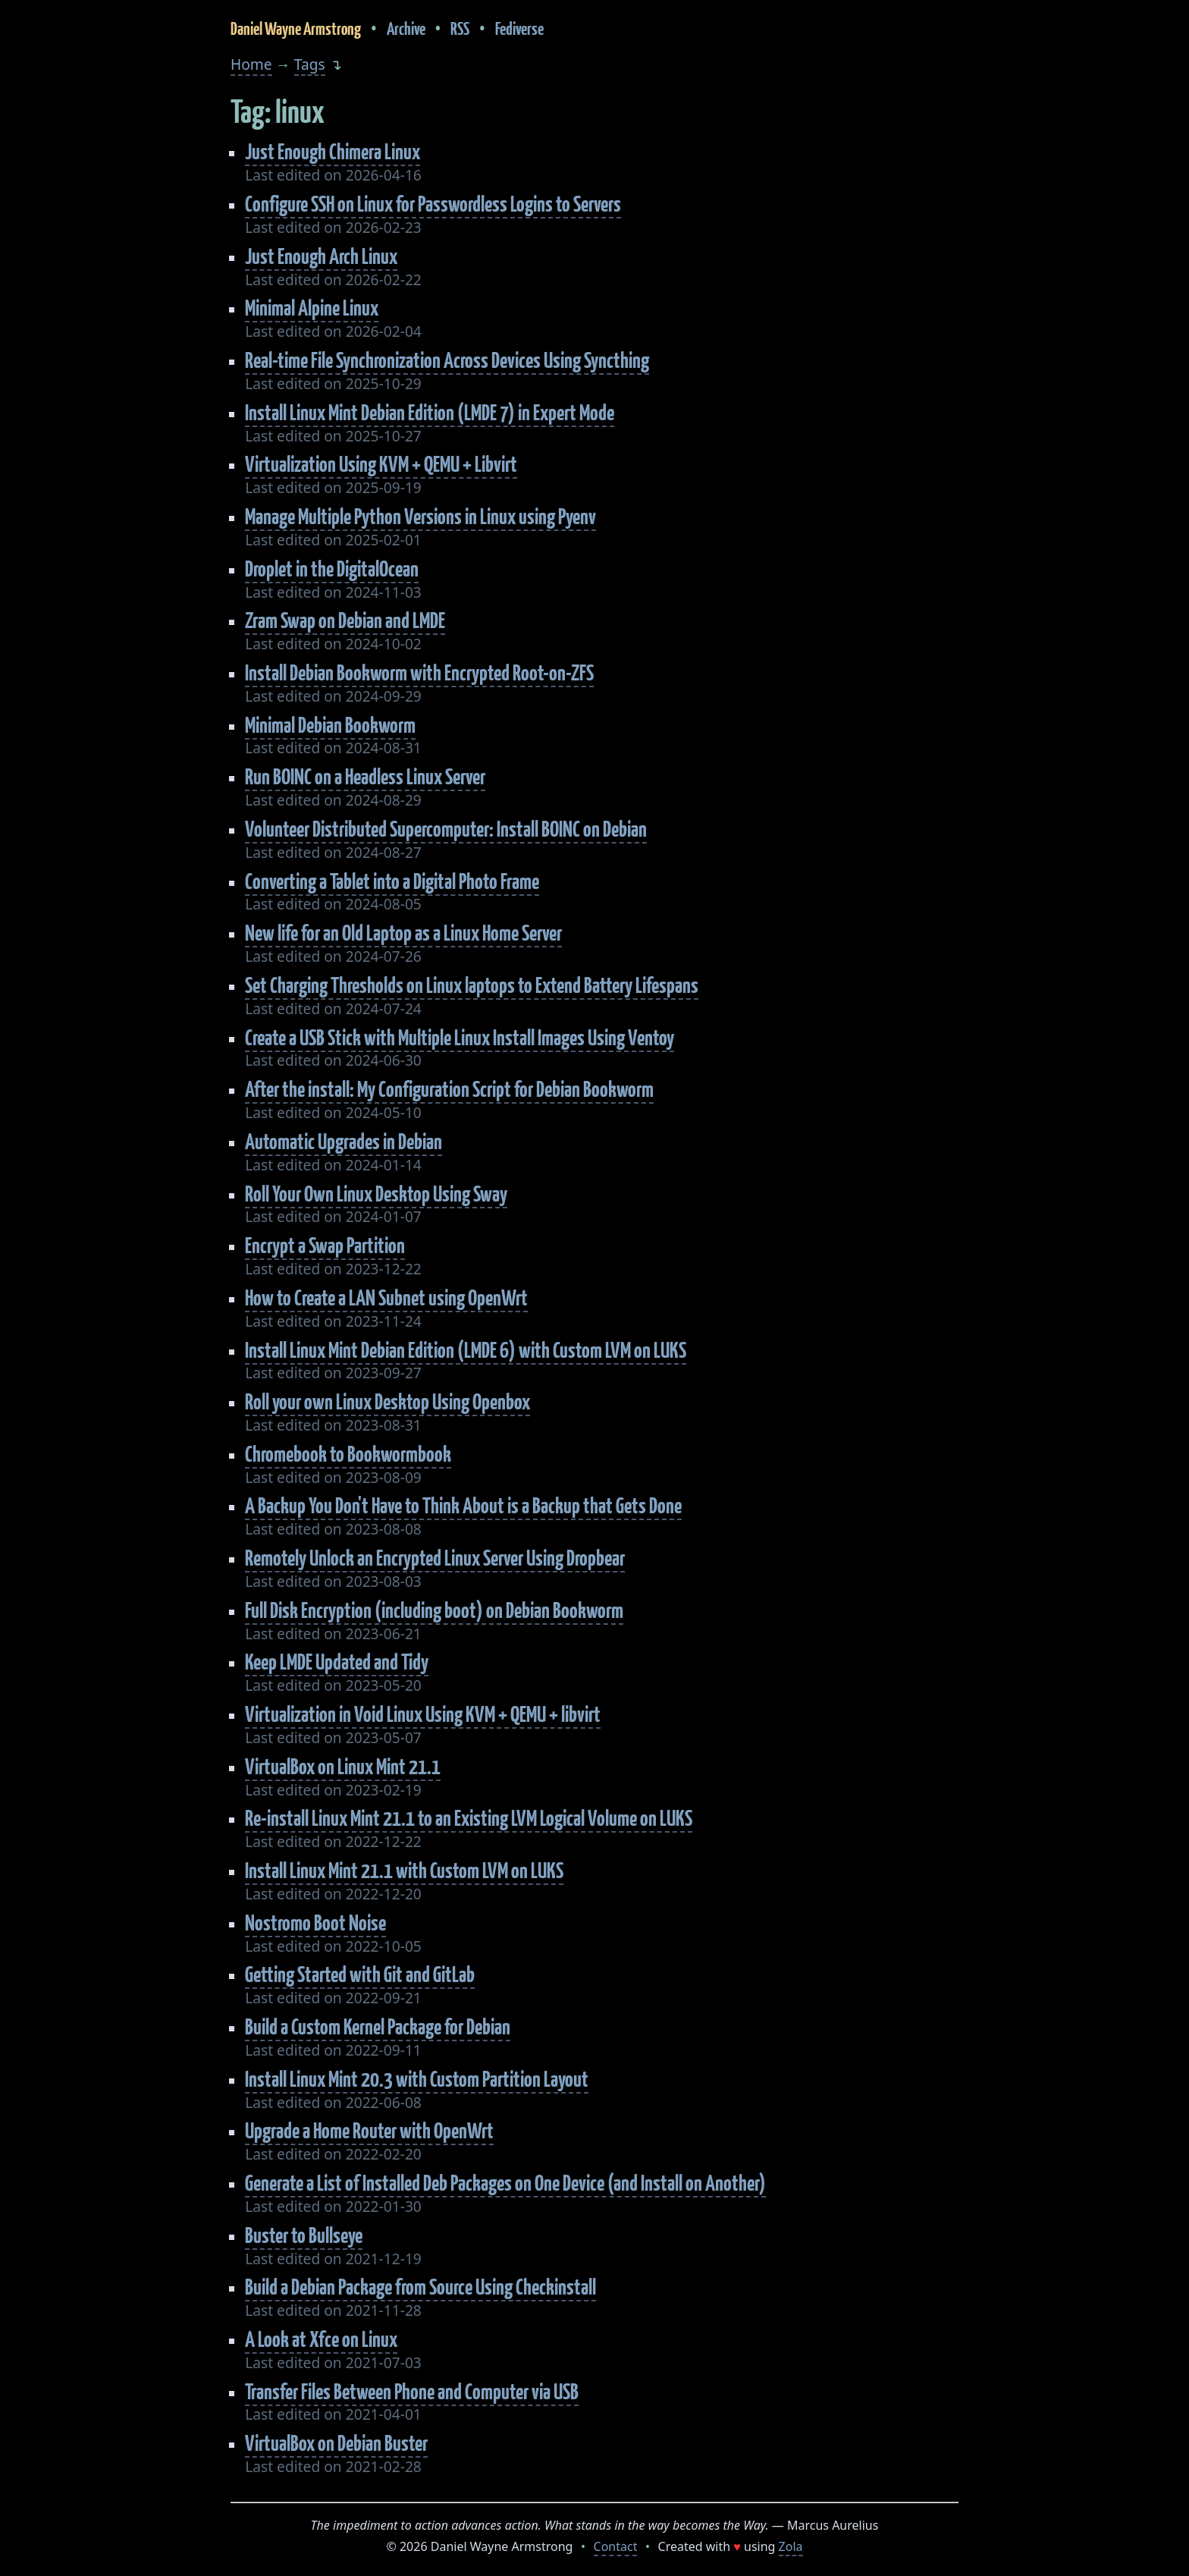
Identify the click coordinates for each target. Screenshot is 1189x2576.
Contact (616, 2546)
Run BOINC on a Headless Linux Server (365, 776)
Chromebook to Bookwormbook (348, 1453)
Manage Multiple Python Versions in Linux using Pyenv (420, 516)
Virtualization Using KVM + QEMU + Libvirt (381, 464)
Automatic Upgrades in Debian (343, 1141)
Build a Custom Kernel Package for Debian (377, 2026)
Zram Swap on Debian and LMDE (345, 620)
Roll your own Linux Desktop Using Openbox (387, 1401)
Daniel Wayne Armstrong (296, 28)
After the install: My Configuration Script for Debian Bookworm (449, 1089)
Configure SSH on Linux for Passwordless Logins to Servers (433, 203)
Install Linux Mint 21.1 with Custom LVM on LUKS (404, 1870)
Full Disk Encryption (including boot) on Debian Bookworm (434, 1610)
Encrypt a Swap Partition (325, 1245)
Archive (406, 28)
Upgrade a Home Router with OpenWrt (369, 2130)
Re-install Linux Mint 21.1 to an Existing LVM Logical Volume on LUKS (468, 1818)
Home (251, 64)
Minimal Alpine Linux (311, 307)
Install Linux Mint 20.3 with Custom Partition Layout (416, 2079)
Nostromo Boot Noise (315, 1922)
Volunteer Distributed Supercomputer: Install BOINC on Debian (446, 828)
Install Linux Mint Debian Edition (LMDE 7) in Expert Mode (429, 412)
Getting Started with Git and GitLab (360, 1974)
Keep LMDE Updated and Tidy (336, 1661)
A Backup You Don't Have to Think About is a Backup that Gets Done (463, 1505)
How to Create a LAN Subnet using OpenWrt (386, 1297)
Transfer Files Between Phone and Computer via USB (412, 2391)
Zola (791, 2546)
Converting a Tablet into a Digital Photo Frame (392, 881)
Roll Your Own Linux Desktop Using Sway (376, 1193)
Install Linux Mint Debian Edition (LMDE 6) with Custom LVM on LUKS (465, 1350)
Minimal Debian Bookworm (330, 725)
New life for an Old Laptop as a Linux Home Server (403, 932)
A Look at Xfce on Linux (321, 2339)
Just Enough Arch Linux (321, 256)
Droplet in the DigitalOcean (332, 568)
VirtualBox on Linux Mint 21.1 (343, 1766)
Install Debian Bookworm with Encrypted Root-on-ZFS (419, 672)
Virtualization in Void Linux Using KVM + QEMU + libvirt (423, 1714)
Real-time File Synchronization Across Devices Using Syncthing (447, 360)
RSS (459, 28)
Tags (309, 64)
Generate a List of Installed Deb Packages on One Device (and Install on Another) (505, 2182)
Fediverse (519, 28)
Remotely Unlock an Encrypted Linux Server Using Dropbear (435, 1557)
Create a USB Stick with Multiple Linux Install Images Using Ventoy (459, 1037)
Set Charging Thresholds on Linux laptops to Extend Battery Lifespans (471, 985)
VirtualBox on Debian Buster (336, 2443)
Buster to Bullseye (303, 2235)
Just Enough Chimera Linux (332, 151)
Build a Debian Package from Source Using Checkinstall (420, 2286)
